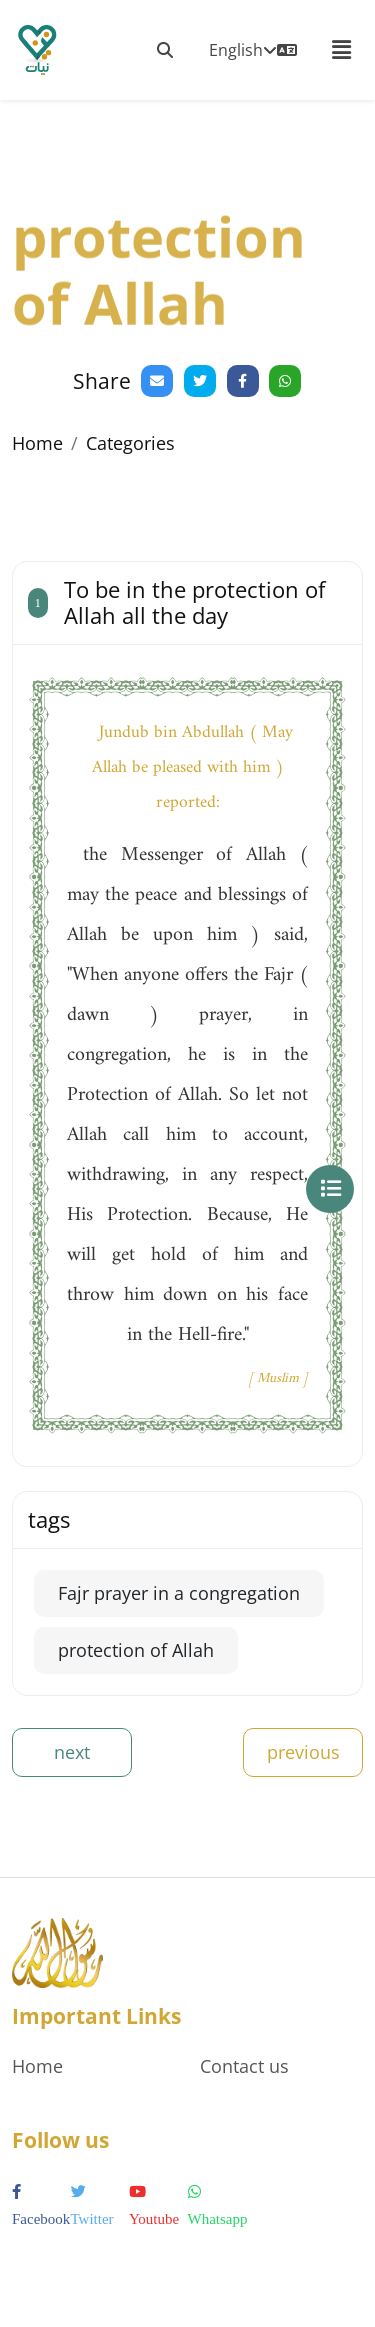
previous (303, 1752)
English (253, 50)
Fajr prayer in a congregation (179, 1593)
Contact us (244, 2066)
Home (37, 443)
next (72, 1752)
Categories (130, 443)
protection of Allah (136, 1650)
